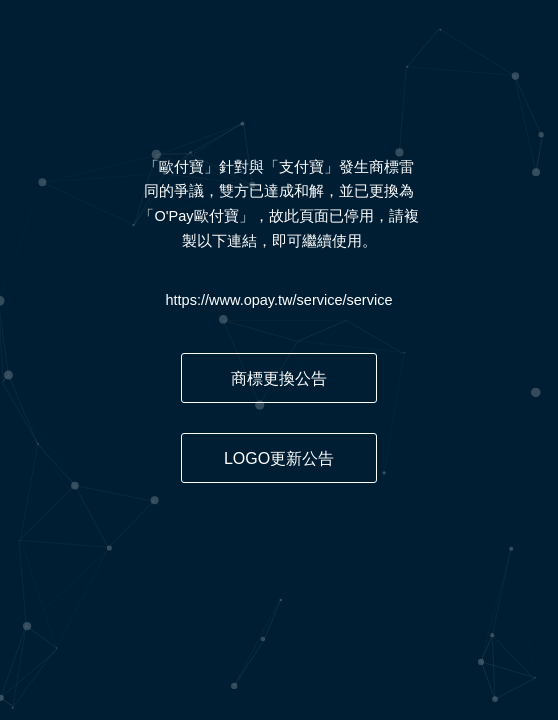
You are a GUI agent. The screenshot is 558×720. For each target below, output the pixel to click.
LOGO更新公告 (279, 458)
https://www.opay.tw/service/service (279, 300)
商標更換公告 (279, 378)
